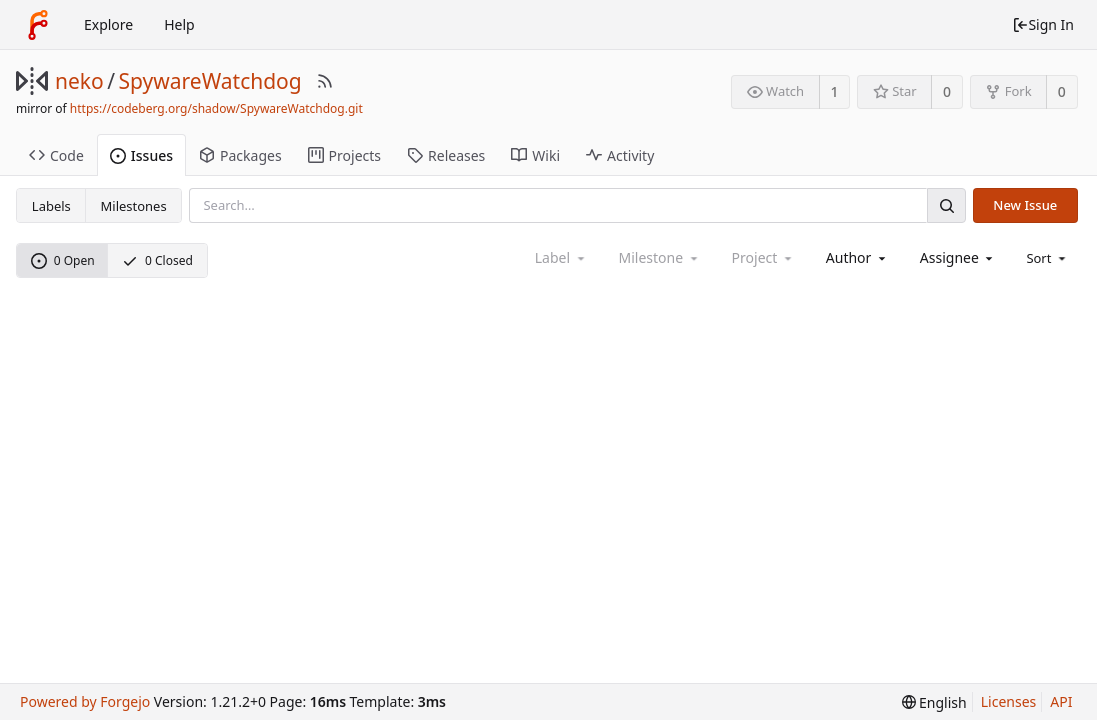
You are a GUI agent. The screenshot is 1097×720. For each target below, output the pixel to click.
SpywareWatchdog (210, 81)
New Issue (1025, 205)
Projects (344, 155)
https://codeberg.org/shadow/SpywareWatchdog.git (216, 108)
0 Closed (157, 260)
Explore (108, 24)
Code (56, 155)
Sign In (1043, 24)
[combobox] (857, 257)
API (1061, 701)
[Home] (38, 25)
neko (79, 81)
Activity (620, 155)
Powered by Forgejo (85, 701)
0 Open (63, 260)
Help (179, 24)
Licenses (1009, 701)
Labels (51, 206)
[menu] (1047, 258)
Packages (240, 155)
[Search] (946, 205)
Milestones (134, 206)
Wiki (535, 155)
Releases (446, 155)
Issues (141, 155)
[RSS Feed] (325, 81)
